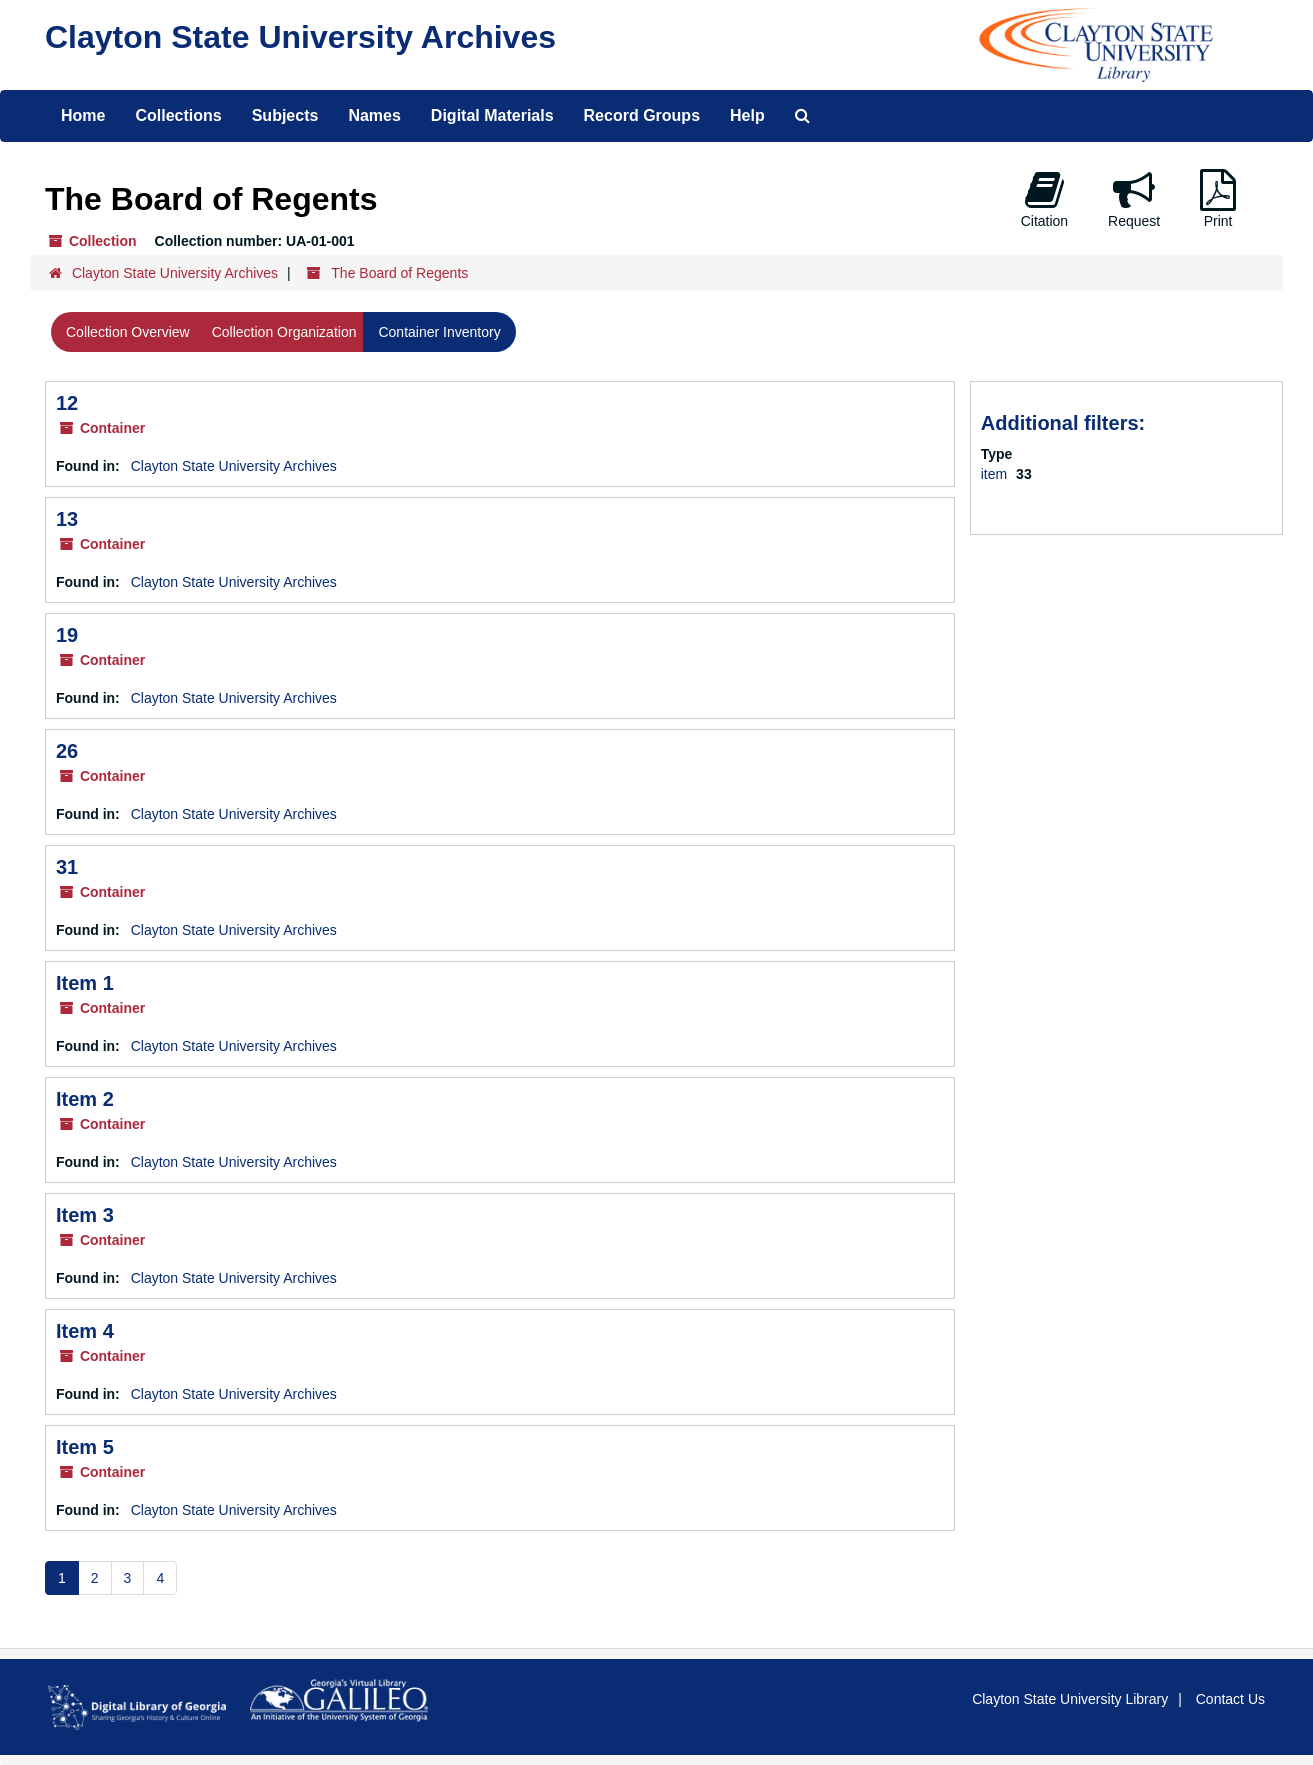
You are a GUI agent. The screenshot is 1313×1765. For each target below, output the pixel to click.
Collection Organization (284, 332)
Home (83, 115)
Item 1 (85, 983)
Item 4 (85, 1331)
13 (67, 519)
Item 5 (85, 1447)
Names (374, 115)
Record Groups (642, 115)
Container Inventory (439, 332)
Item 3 (85, 1215)
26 (67, 751)
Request (1134, 199)
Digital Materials (492, 115)
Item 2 (85, 1099)
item (996, 474)
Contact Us (1230, 1699)
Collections (178, 115)
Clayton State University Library (1070, 1699)
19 (67, 635)
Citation (1044, 199)
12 (67, 403)
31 (67, 867)
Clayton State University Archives (300, 37)
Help (747, 115)
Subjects (285, 115)
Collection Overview (128, 332)
